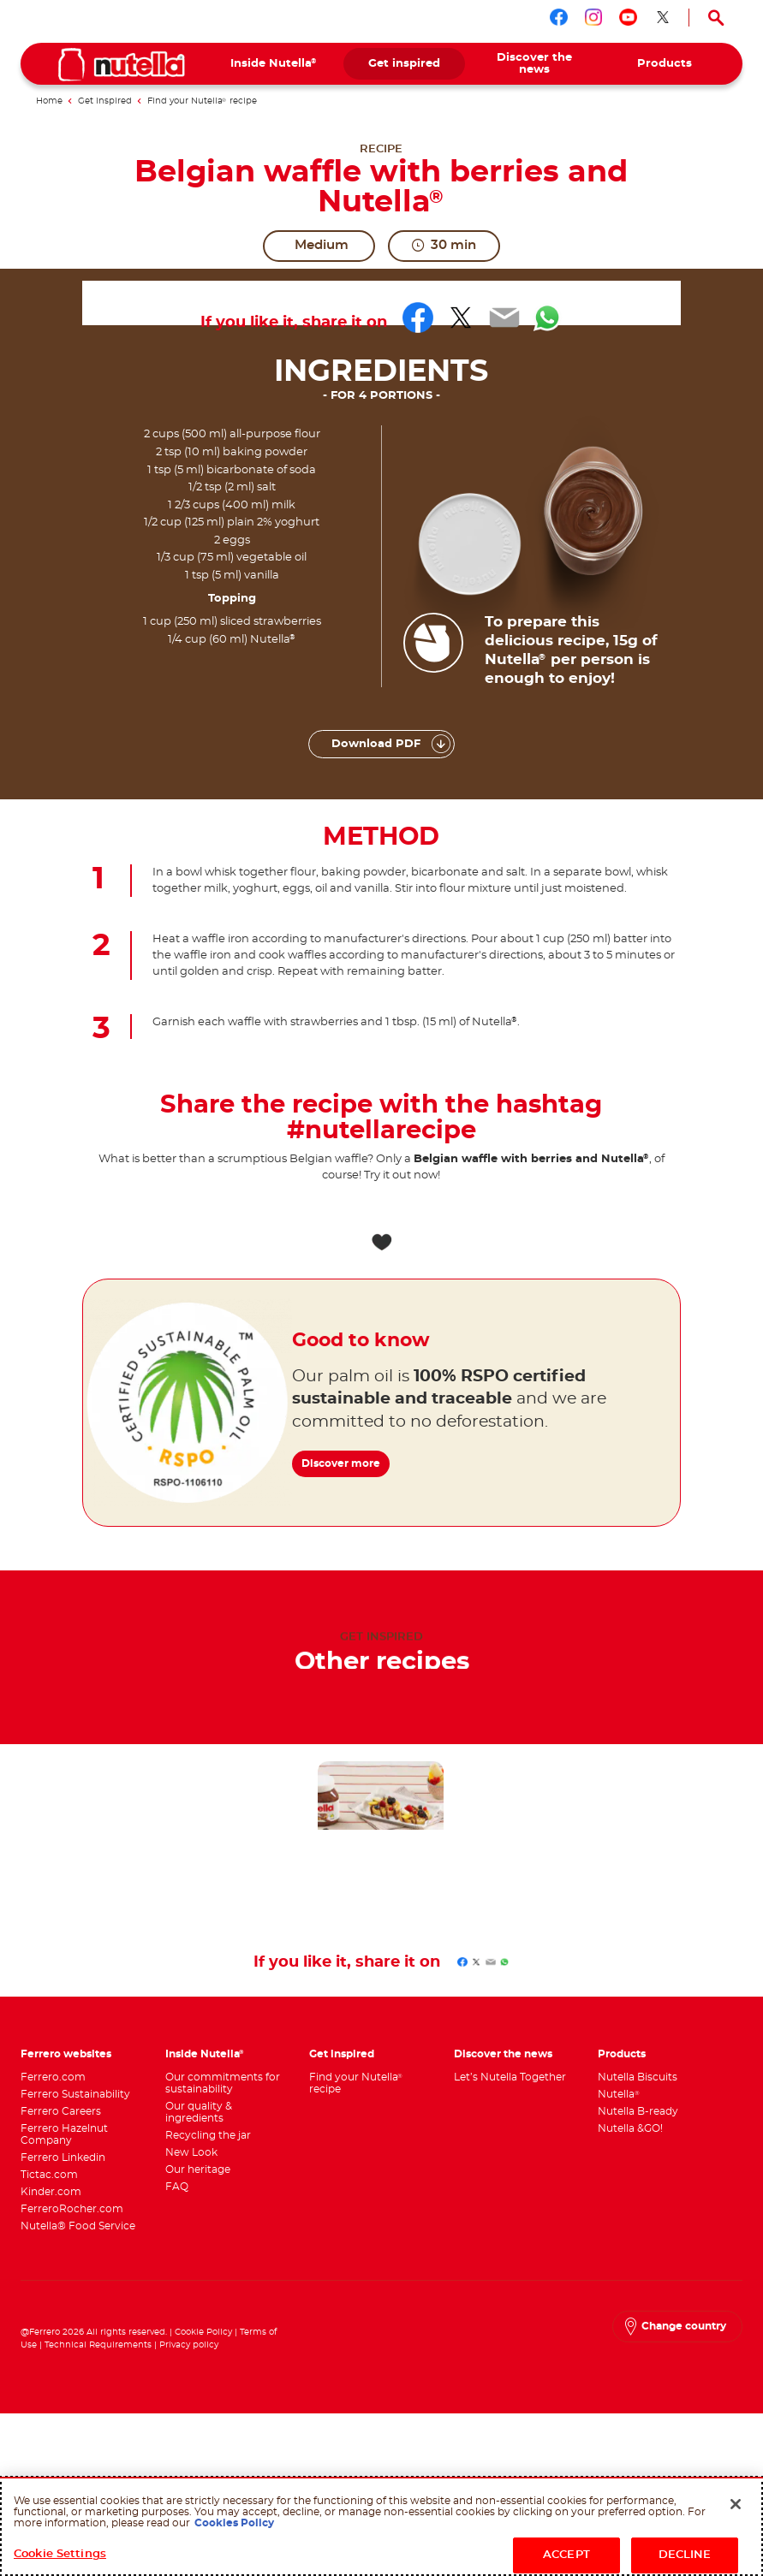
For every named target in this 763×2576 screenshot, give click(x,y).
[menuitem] (273, 64)
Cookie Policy (203, 2332)
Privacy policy (188, 2345)
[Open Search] (715, 18)
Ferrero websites (66, 2054)
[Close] (735, 2504)
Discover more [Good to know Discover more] (348, 1451)
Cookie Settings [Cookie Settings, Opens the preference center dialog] (60, 2554)
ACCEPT (566, 2555)
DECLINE (685, 2555)
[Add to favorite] (381, 1242)
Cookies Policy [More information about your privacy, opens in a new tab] (234, 2523)
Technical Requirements (99, 2345)
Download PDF (375, 744)
